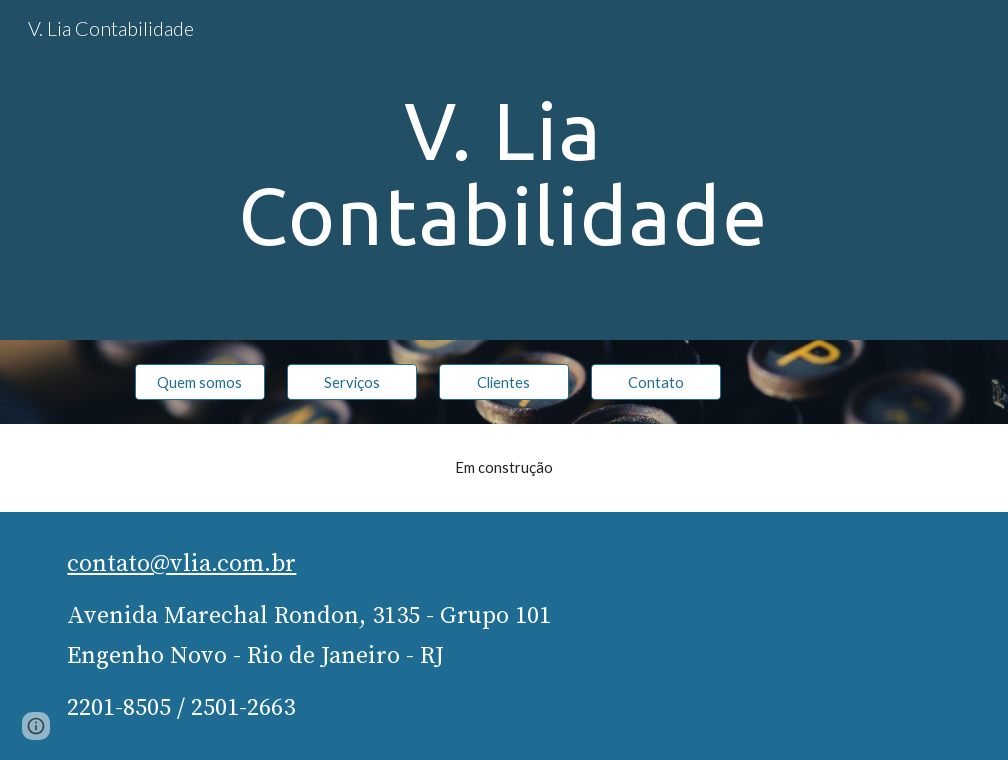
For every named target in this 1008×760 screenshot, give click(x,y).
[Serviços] (351, 382)
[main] (503, 170)
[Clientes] (503, 382)
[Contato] (655, 382)
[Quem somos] (199, 382)
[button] (36, 726)
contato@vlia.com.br (181, 564)
